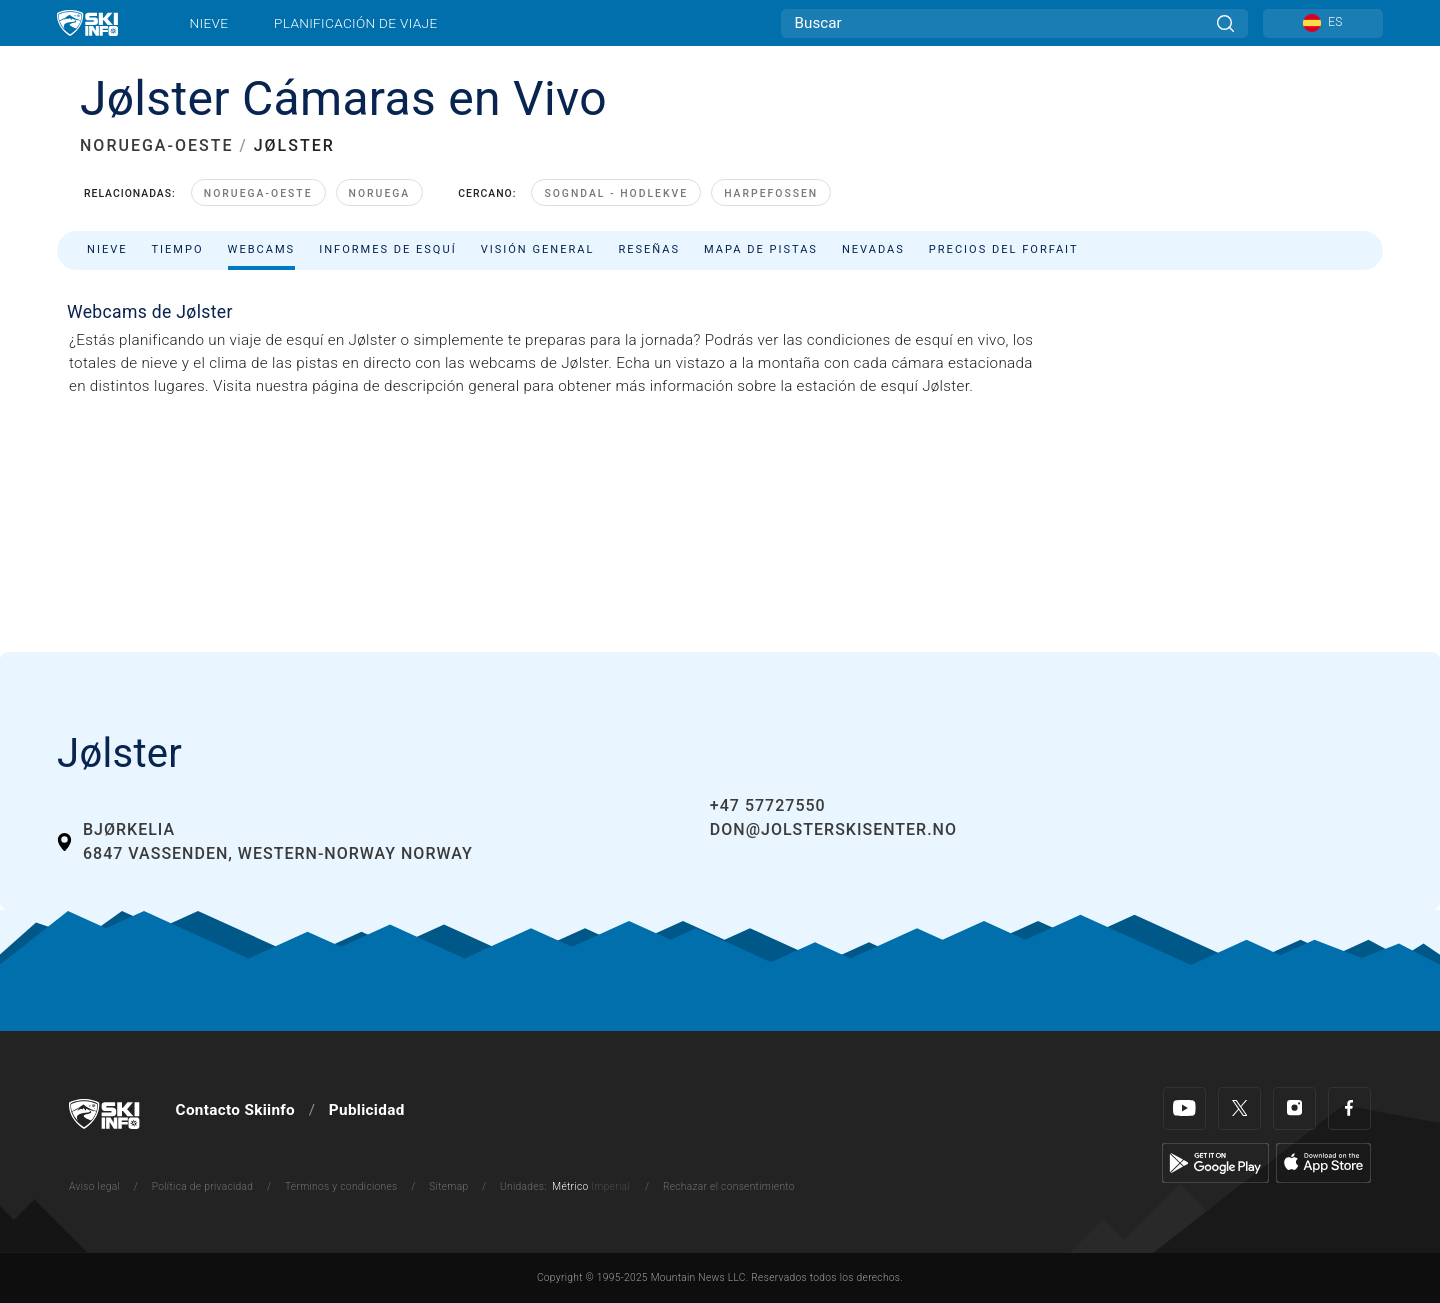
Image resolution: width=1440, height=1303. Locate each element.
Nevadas (873, 249)
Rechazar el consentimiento (729, 1186)
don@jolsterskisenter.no (833, 829)
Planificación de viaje (355, 23)
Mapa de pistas (761, 249)
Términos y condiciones (341, 1186)
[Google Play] (1215, 1162)
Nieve (209, 23)
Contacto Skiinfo (235, 1110)
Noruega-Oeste (258, 193)
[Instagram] (1294, 1108)
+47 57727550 (768, 805)
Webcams (262, 249)
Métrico (570, 1186)
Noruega (380, 193)
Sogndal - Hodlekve (616, 193)
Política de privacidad (203, 1186)
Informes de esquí (388, 249)
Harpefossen (771, 193)
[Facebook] (1349, 1108)
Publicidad (367, 1110)
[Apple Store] (1323, 1162)
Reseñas (649, 249)
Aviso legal (94, 1186)
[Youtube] (1184, 1108)
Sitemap (448, 1186)
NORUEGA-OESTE (156, 145)
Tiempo (177, 249)
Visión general (538, 249)
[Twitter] (1239, 1108)
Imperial (610, 1186)
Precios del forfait (1004, 249)
